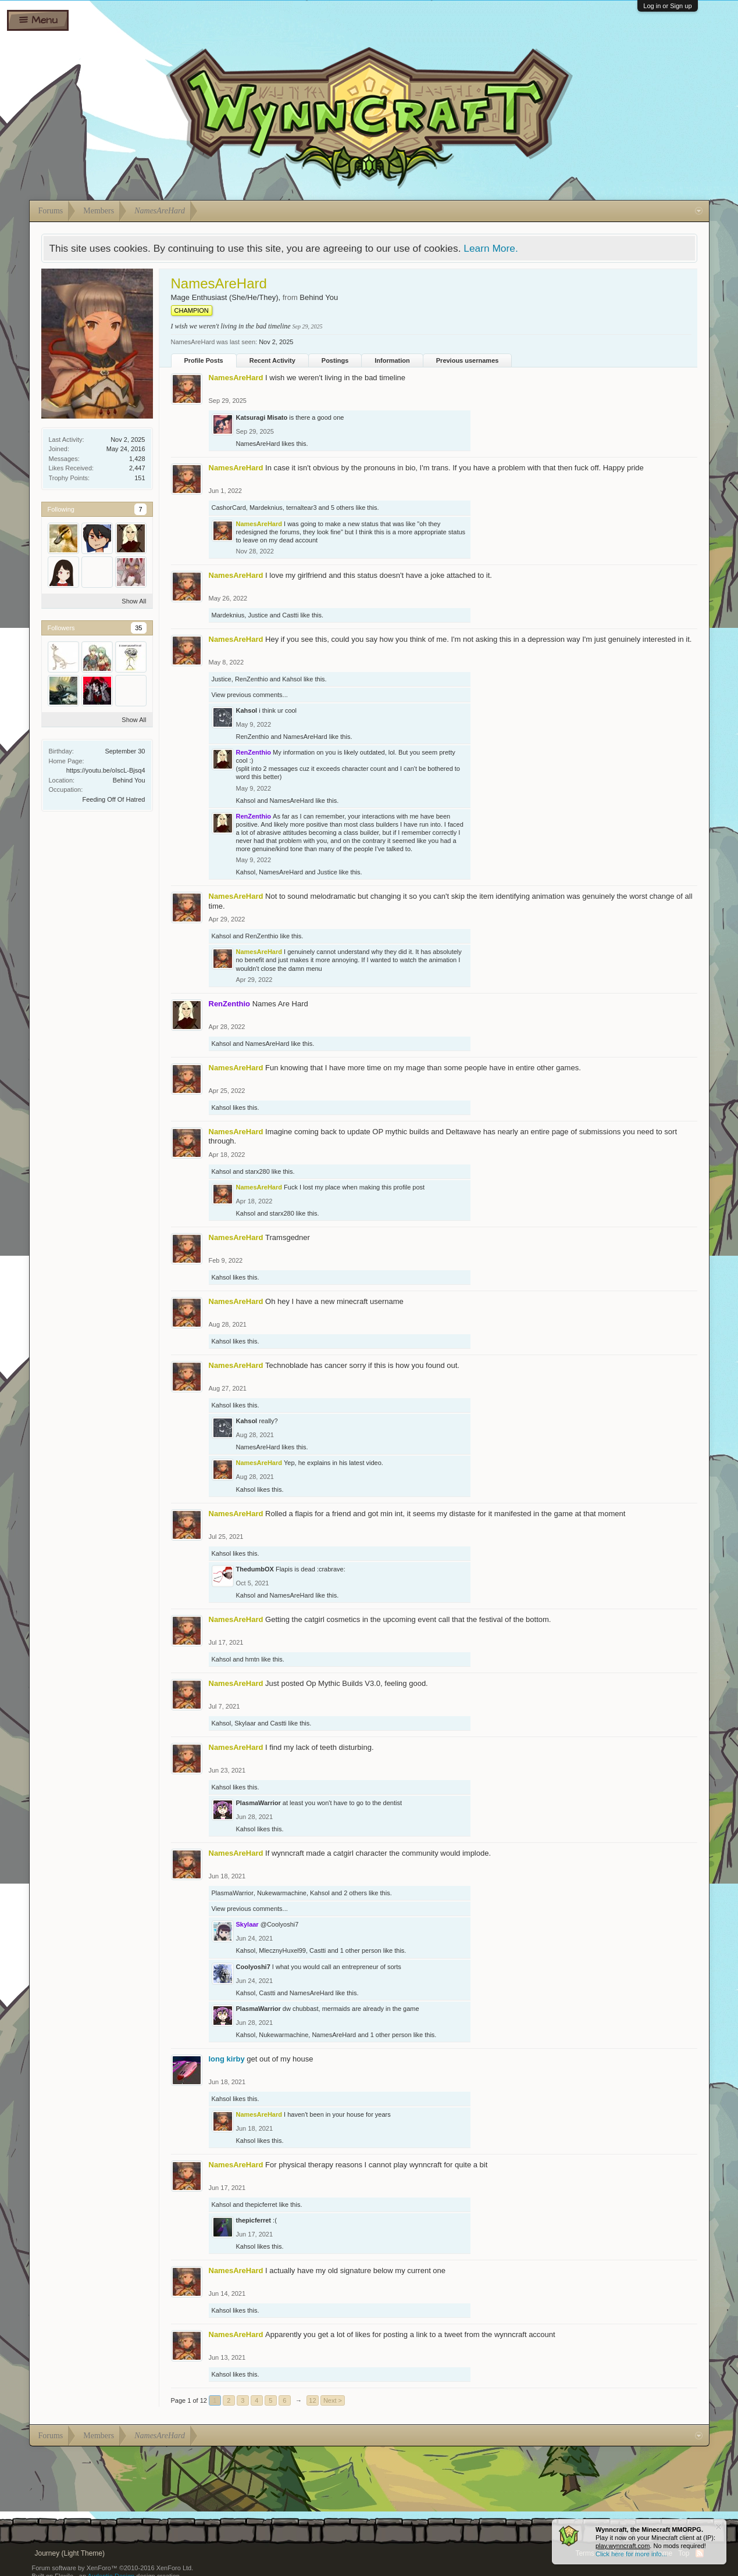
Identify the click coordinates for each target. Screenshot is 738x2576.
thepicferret (261, 2204)
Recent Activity (272, 360)
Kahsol (292, 679)
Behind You (129, 780)
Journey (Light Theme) (70, 2553)
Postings (335, 360)
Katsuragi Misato (262, 417)
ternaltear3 (301, 507)
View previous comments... (250, 694)
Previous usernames (467, 360)
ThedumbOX (255, 1569)
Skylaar (245, 1723)
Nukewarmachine (281, 1892)
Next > (332, 2400)
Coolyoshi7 (253, 1966)
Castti (290, 615)
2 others (355, 1892)
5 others (342, 507)
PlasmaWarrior (258, 1802)
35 (138, 627)
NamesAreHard (258, 443)
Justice (258, 615)
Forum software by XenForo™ (113, 2567)
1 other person (361, 1950)
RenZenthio (251, 679)
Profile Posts (203, 360)
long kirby (227, 2059)
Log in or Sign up (667, 5)
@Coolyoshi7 (280, 1924)
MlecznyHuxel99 (282, 1950)
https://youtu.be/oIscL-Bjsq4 (105, 770)
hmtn (252, 1659)
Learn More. (491, 248)
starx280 (257, 1171)
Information (392, 360)
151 (139, 477)
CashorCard (229, 507)
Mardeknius (266, 507)
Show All (134, 601)
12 (312, 2400)
